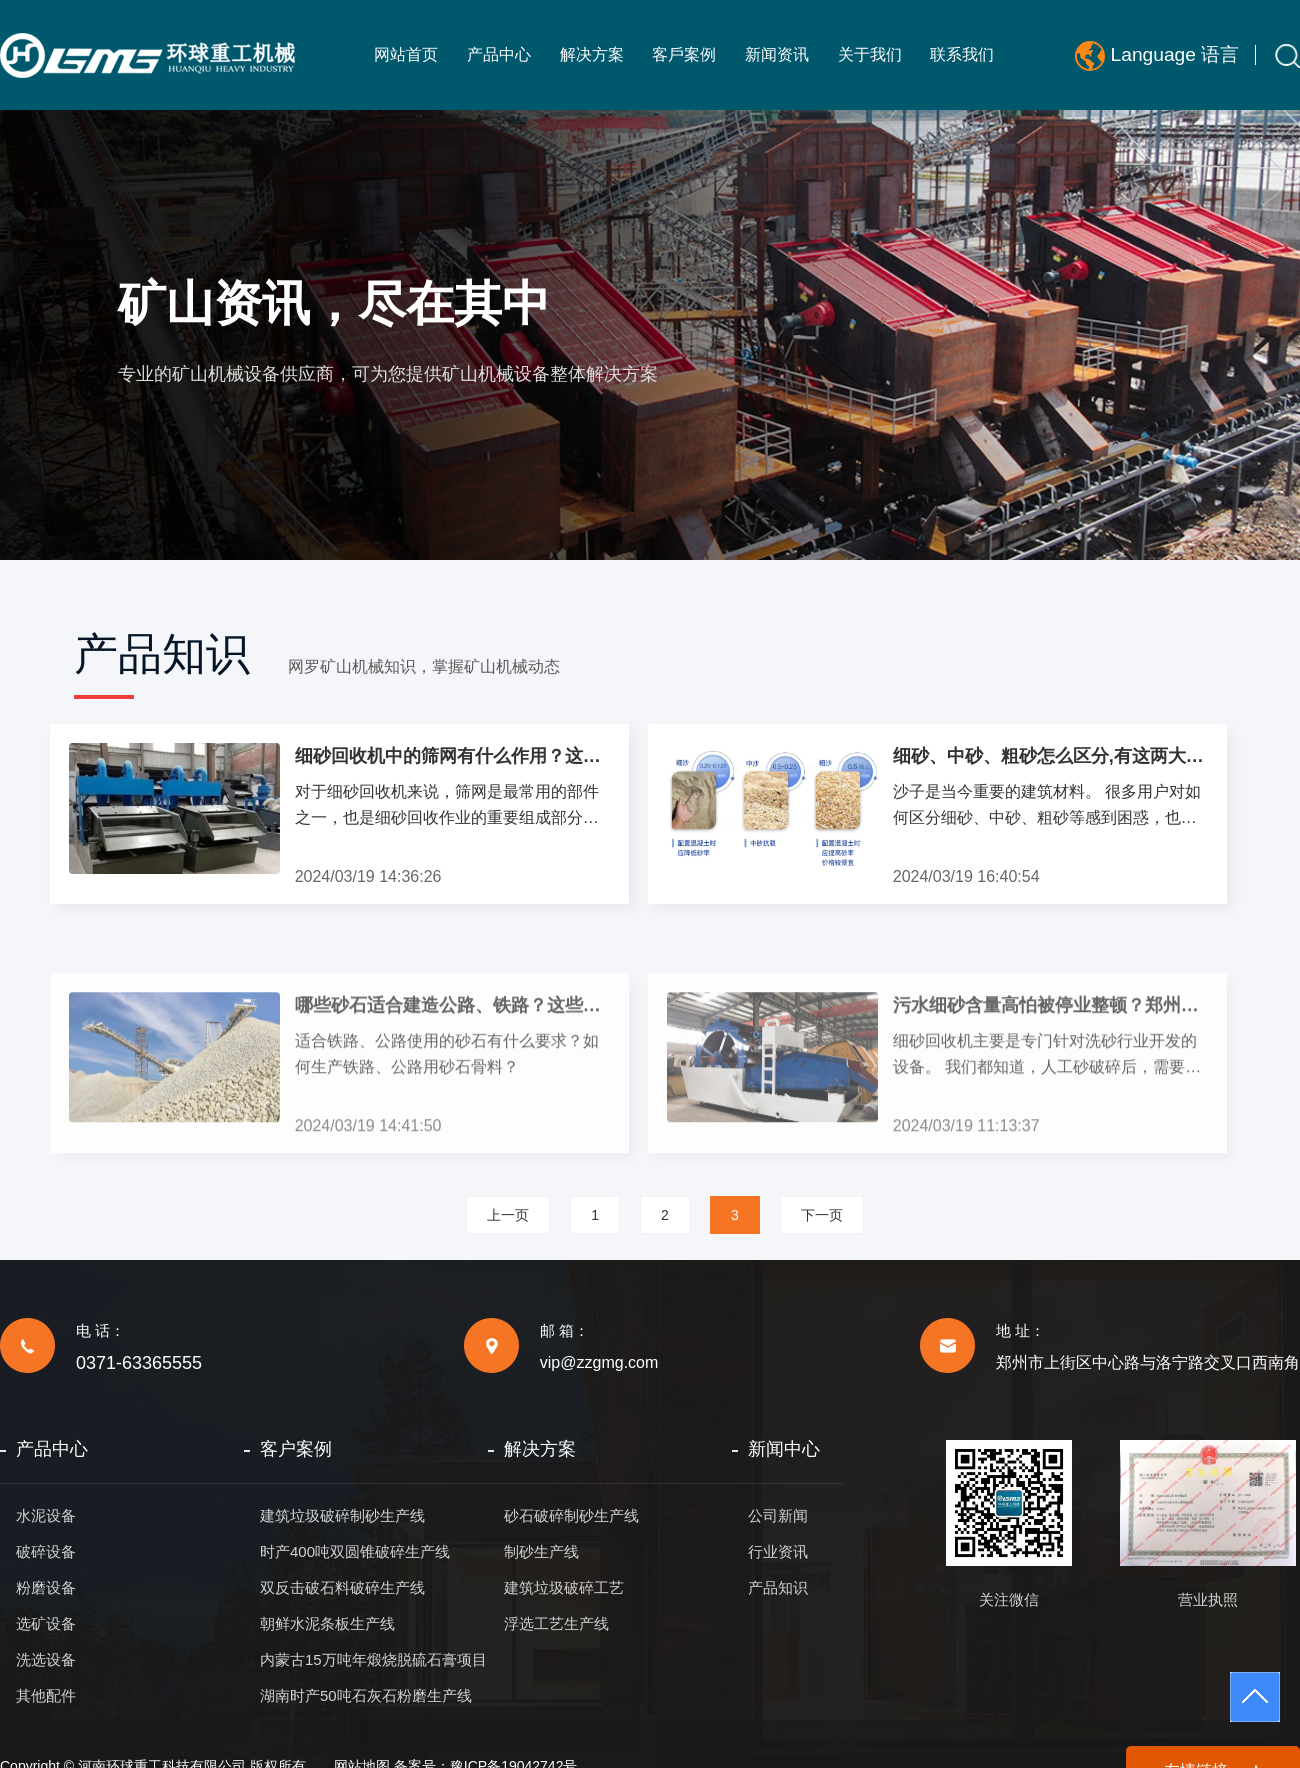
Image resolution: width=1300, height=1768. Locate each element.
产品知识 (778, 1587)
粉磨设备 (46, 1587)
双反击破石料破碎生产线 (342, 1587)
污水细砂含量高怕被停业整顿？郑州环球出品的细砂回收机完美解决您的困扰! (1051, 1100)
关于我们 (870, 54)
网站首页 (406, 54)
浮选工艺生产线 (556, 1623)
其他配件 (46, 1695)
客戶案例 (684, 54)
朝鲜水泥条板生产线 (327, 1623)
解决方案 (592, 54)
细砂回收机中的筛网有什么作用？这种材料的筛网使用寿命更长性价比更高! (453, 756)
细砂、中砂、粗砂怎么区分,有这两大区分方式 (1051, 756)
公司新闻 (778, 1515)
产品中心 (499, 54)
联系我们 (962, 54)
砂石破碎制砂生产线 (571, 1515)
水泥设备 (46, 1515)
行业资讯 (778, 1551)
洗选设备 (46, 1659)
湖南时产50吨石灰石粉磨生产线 (366, 1695)
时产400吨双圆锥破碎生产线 (355, 1551)
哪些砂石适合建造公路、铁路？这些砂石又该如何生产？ (453, 1100)
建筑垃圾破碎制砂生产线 (342, 1515)
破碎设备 (46, 1551)
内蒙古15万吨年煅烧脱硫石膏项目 (373, 1659)
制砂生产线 (541, 1551)
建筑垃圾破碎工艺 (564, 1587)
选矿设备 (46, 1623)
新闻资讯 (777, 54)
